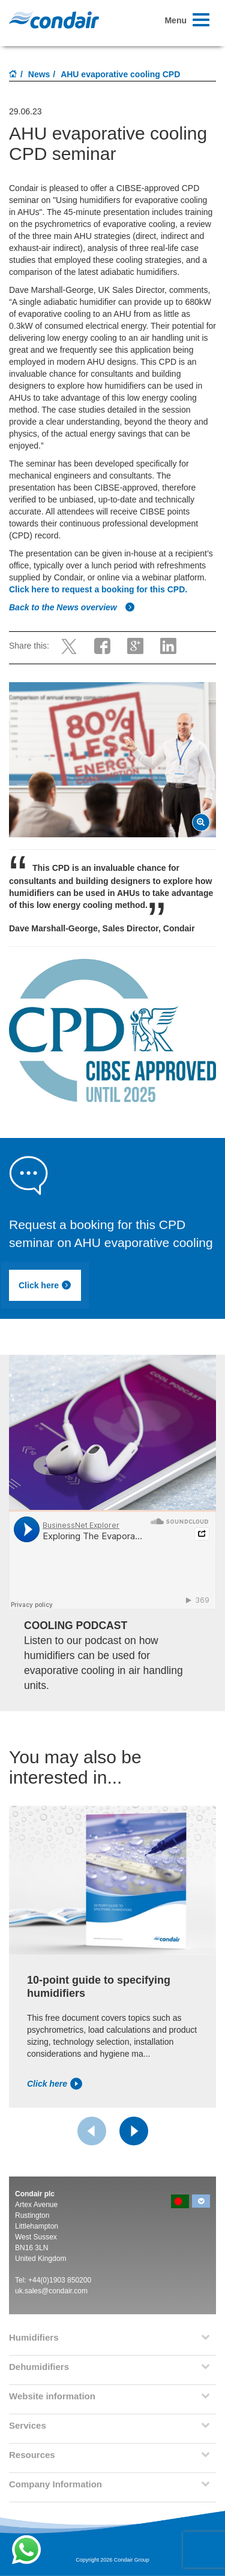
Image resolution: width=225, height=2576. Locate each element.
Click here (45, 1285)
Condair (54, 20)
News (39, 74)
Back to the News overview (72, 607)
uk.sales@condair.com (51, 2291)
